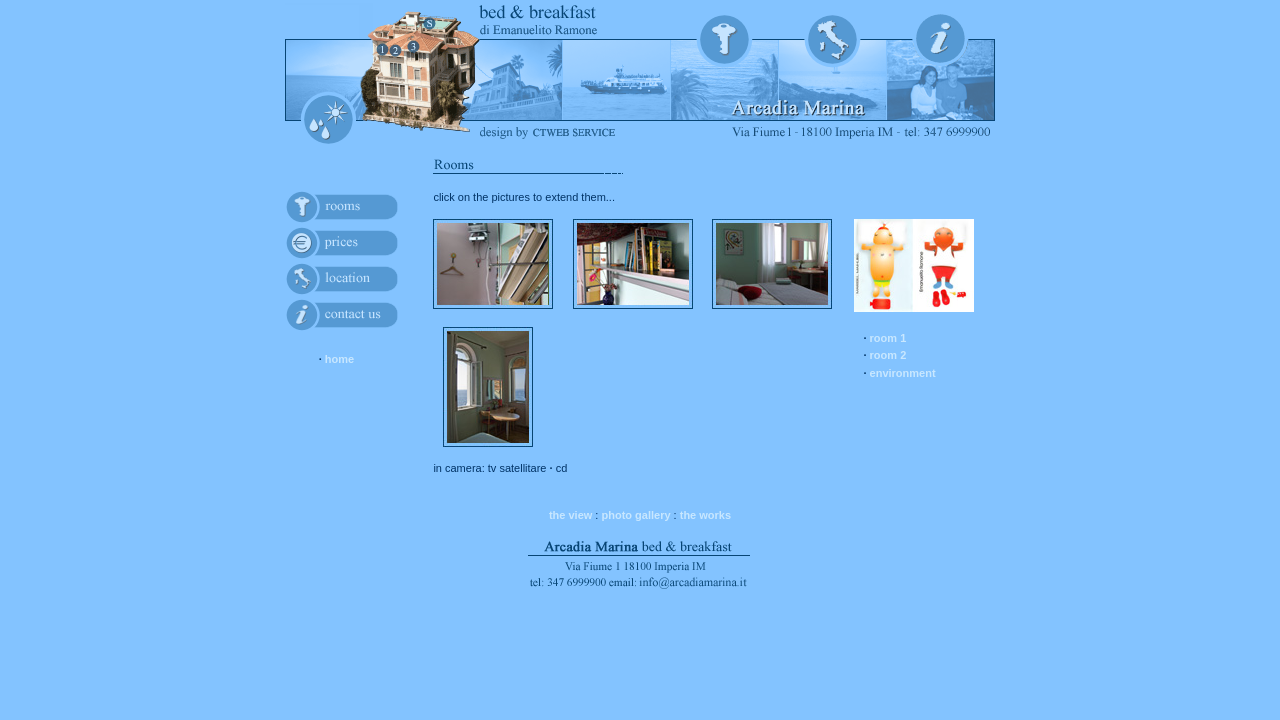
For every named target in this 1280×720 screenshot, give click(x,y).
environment (903, 373)
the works (705, 515)
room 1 (888, 338)
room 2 (888, 355)
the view (570, 515)
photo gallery (635, 515)
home (339, 359)
